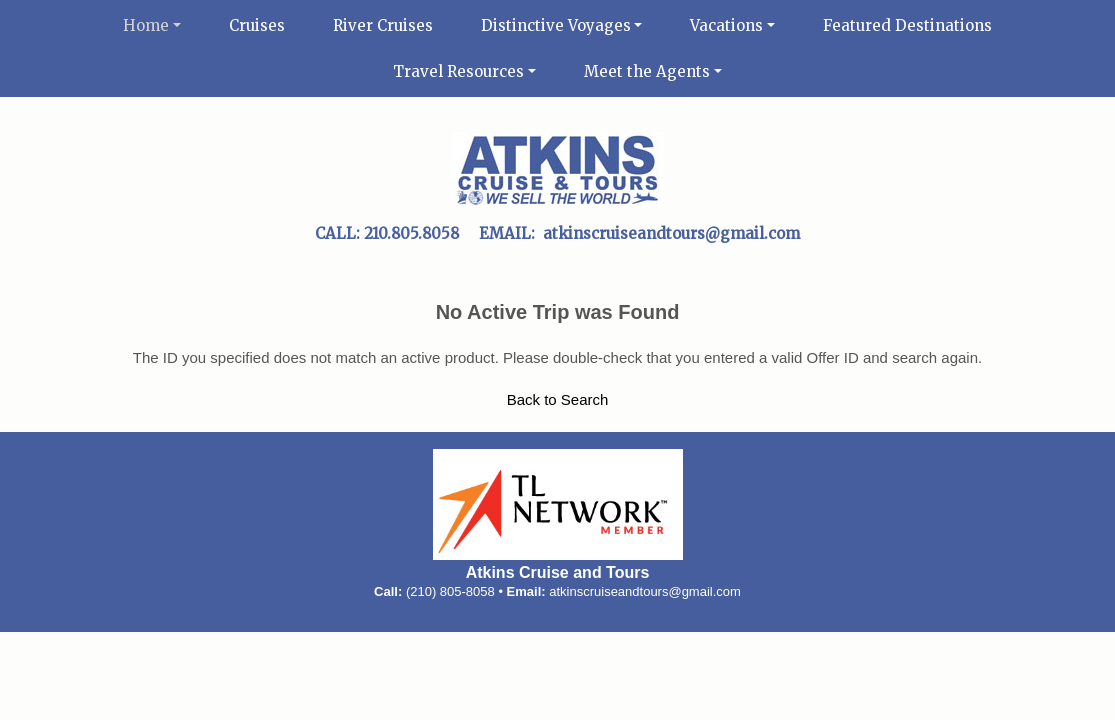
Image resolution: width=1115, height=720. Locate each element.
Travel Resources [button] (458, 71)
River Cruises (383, 25)
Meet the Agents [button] (647, 71)
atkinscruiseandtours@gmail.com (645, 591)
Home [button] (146, 25)
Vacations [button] (726, 25)
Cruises (257, 25)
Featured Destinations (907, 25)
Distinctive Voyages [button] (556, 25)
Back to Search (558, 399)
